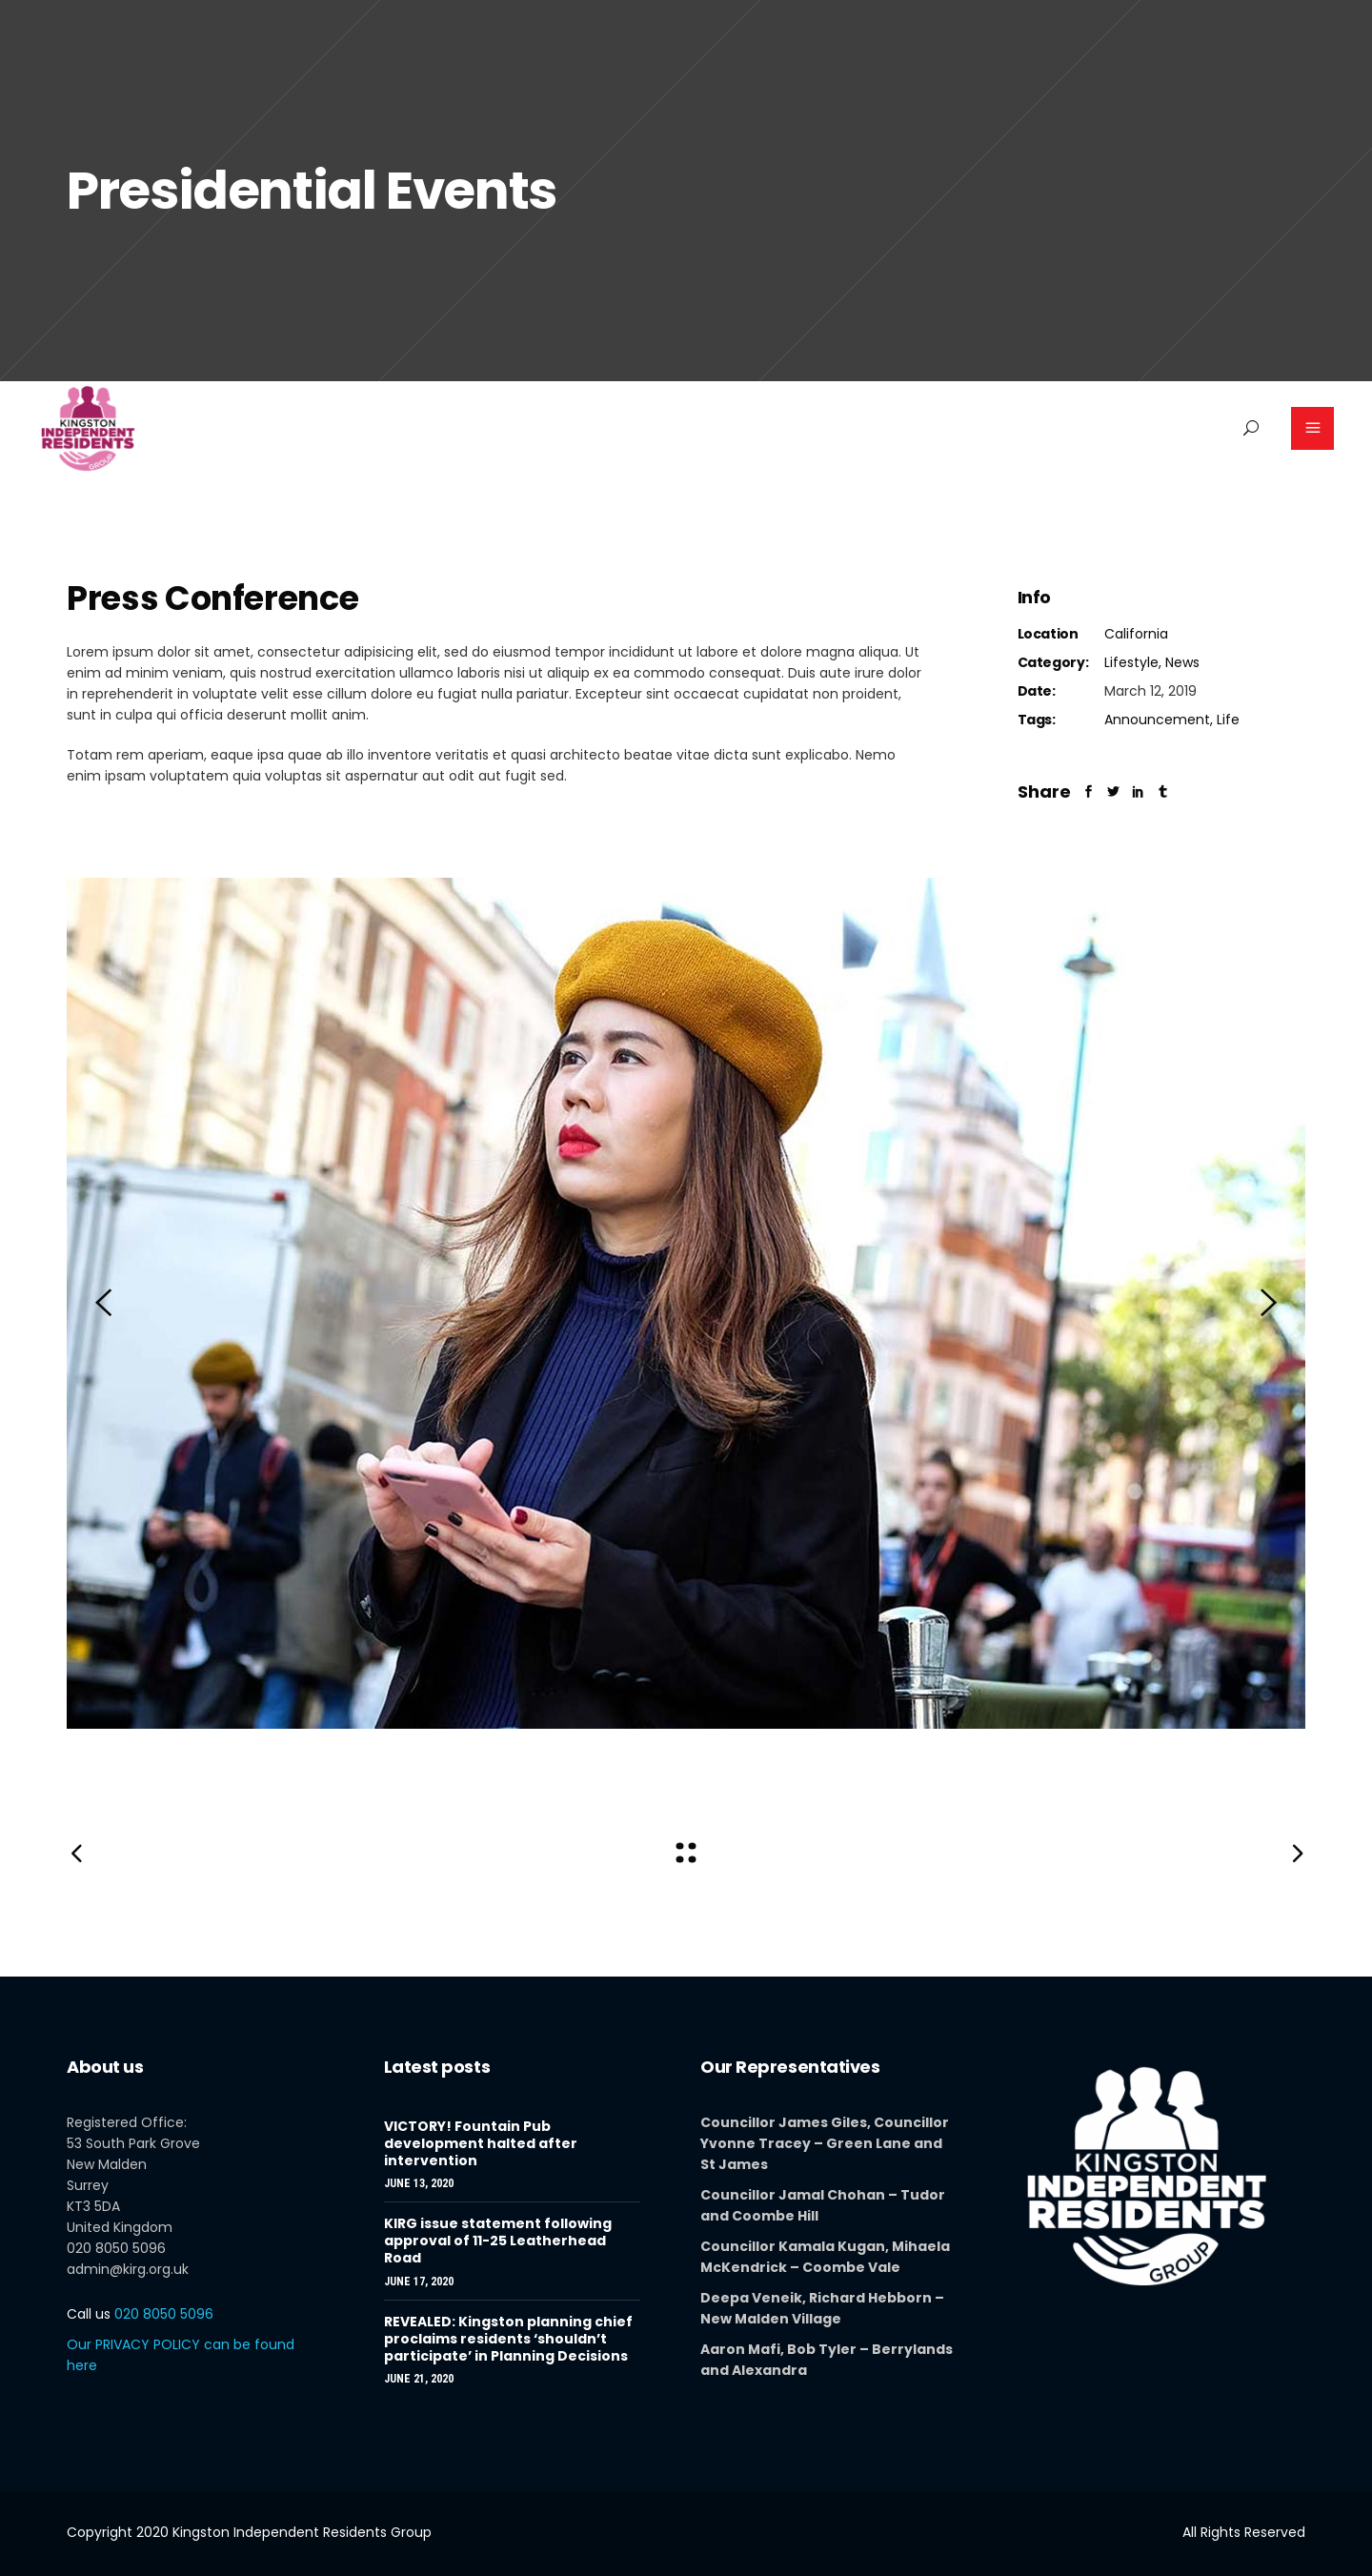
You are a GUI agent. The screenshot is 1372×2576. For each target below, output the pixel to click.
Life (1228, 719)
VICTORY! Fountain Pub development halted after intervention (480, 2143)
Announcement (1157, 719)
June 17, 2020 (419, 2281)
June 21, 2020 (419, 2378)
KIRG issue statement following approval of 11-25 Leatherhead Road (498, 2240)
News (1182, 662)
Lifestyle (1131, 662)
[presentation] (103, 1303)
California (1136, 633)
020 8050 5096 (140, 2313)
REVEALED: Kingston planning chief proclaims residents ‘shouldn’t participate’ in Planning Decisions (508, 2338)
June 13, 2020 (419, 2183)
